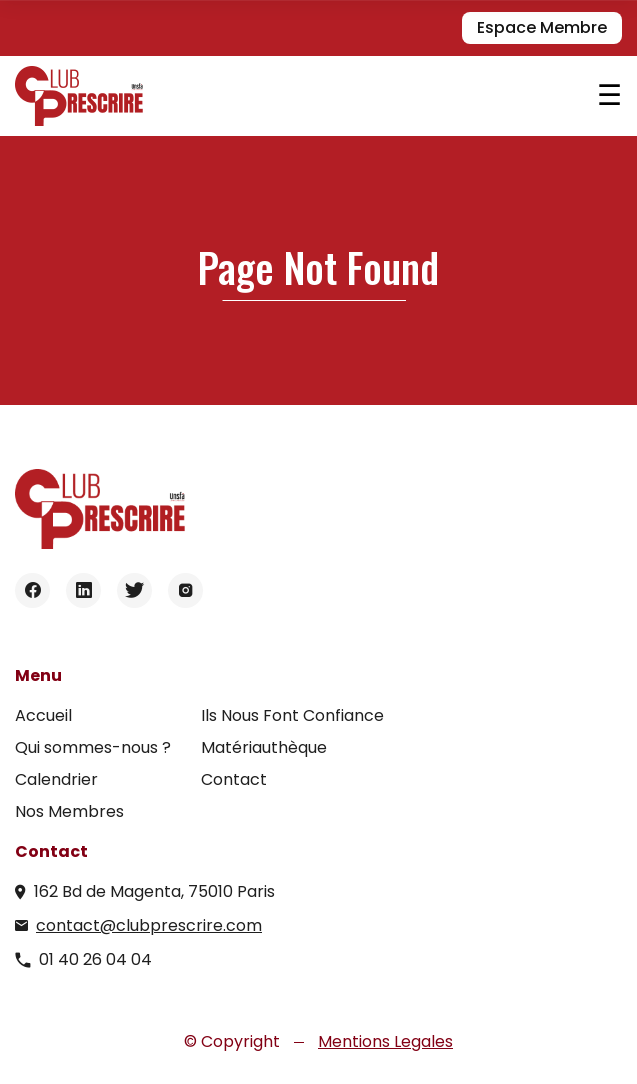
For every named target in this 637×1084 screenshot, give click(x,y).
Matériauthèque (264, 747)
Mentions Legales (385, 1041)
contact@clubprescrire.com (149, 925)
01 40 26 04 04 (95, 959)
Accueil (43, 715)
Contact (234, 779)
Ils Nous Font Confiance (292, 715)
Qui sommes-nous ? (93, 747)
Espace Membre (542, 27)
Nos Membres (69, 811)
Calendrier (56, 779)
